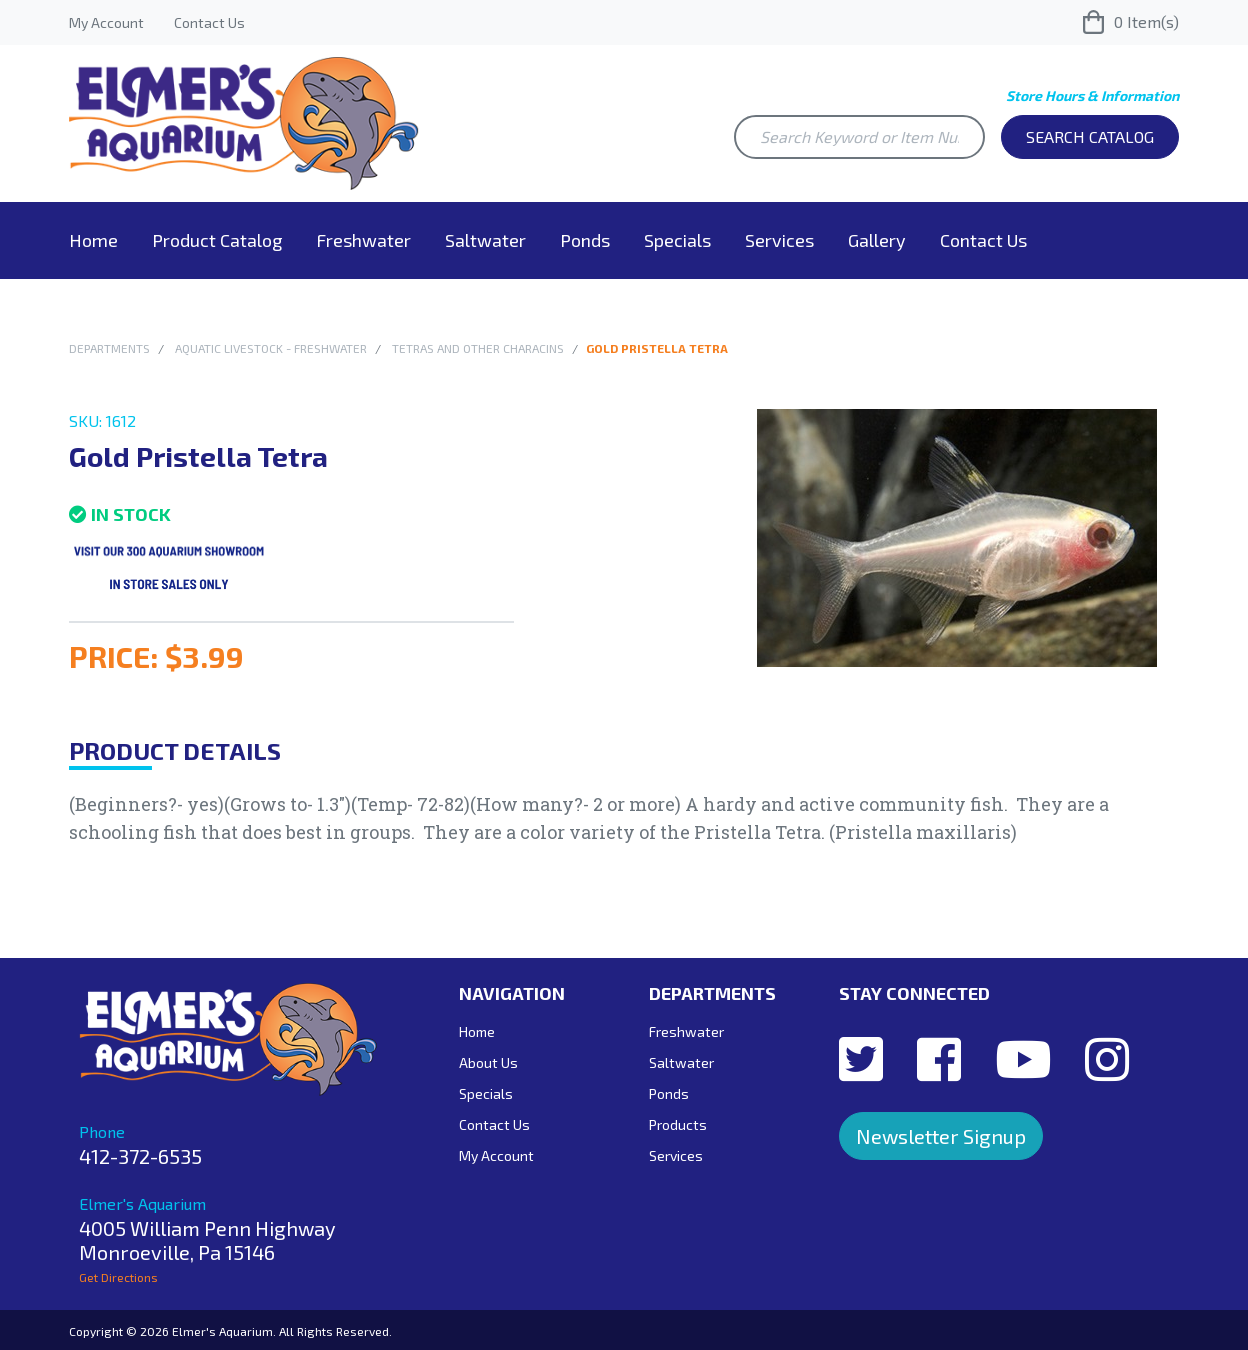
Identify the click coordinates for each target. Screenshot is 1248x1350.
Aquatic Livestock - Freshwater (271, 348)
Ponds (585, 240)
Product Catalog (217, 240)
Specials (677, 240)
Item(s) (1131, 22)
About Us (488, 1062)
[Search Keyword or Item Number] (859, 137)
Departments (109, 348)
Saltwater (485, 240)
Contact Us (209, 22)
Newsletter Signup (941, 1136)
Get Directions (118, 1277)
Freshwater (363, 240)
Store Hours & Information (1092, 95)
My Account (106, 22)
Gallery (877, 240)
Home (93, 240)
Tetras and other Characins (478, 348)
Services (779, 240)
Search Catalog (1090, 136)
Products (678, 1124)
